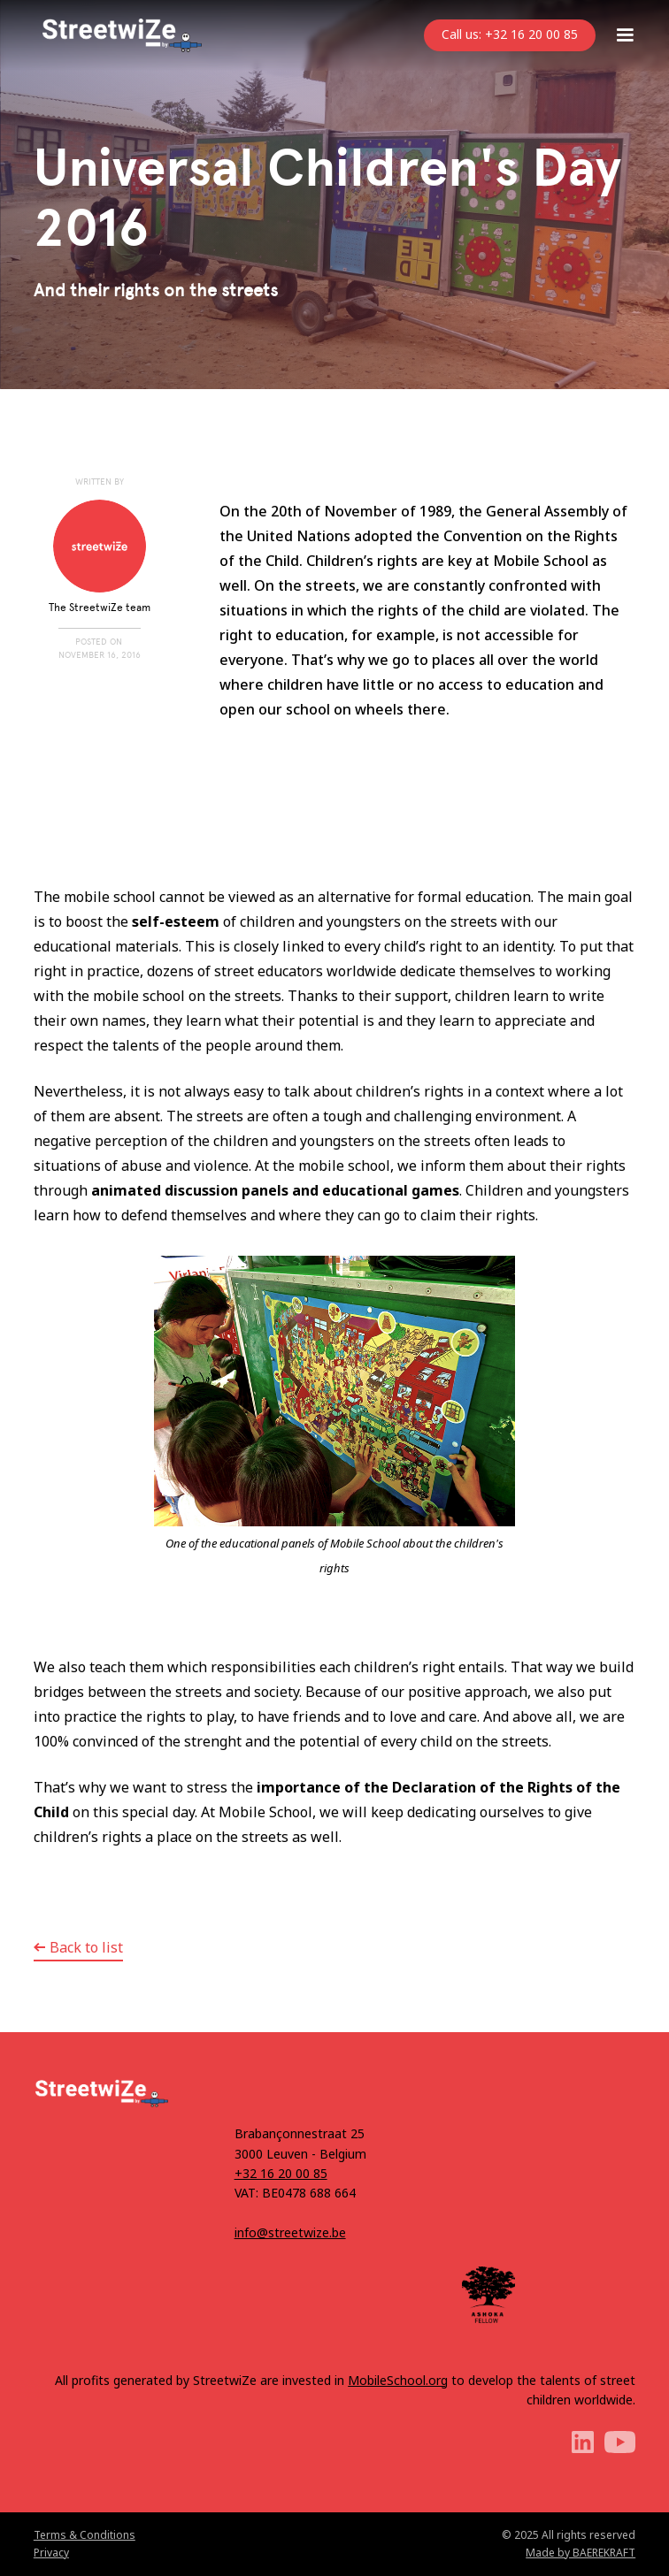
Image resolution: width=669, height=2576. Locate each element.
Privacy (51, 2552)
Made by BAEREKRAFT (580, 2552)
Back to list (86, 1947)
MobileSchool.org (398, 2380)
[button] (625, 35)
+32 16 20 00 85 (281, 2173)
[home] (118, 35)
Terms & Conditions (84, 2534)
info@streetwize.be (290, 2232)
